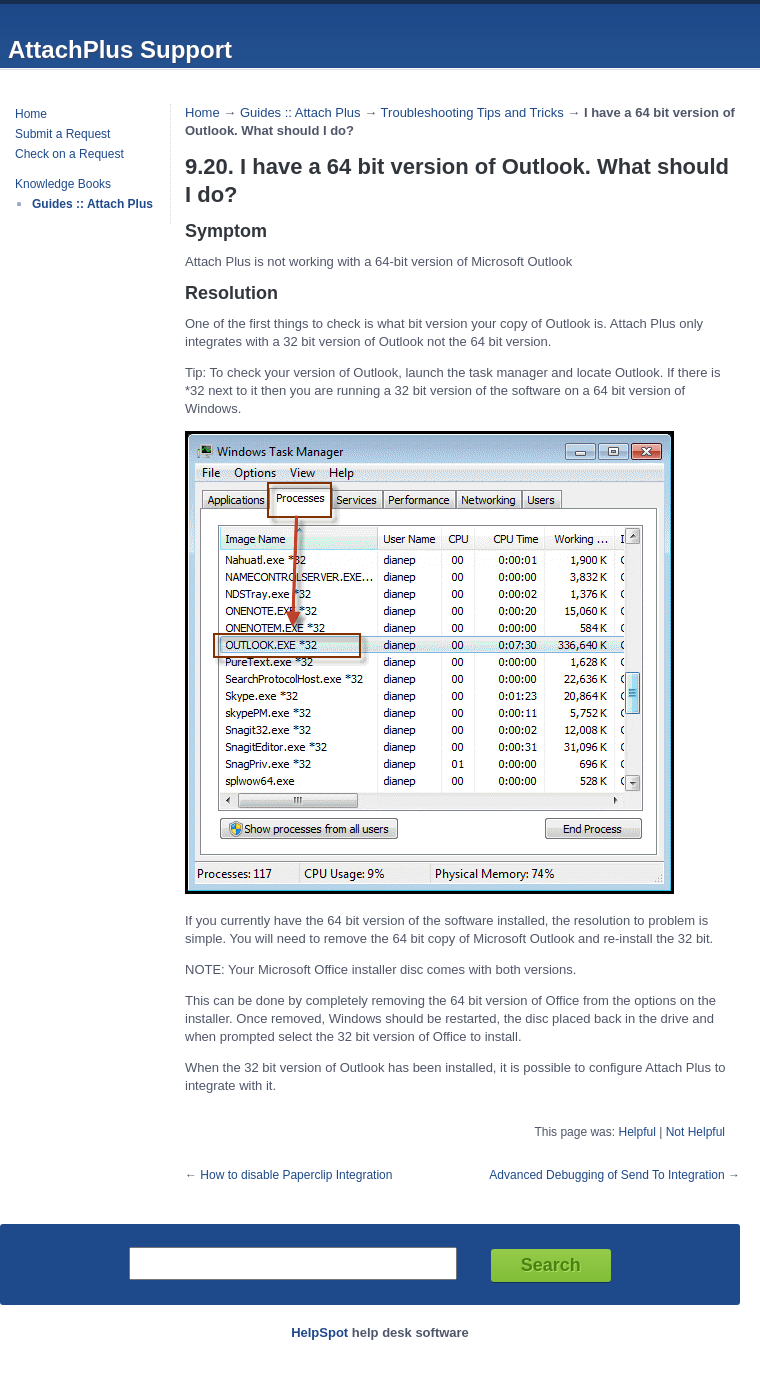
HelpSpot (319, 1332)
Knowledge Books (63, 184)
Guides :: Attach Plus (92, 204)
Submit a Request (62, 134)
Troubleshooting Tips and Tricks (472, 112)
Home (31, 114)
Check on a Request (69, 154)
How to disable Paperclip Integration (296, 1175)
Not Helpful (695, 1132)
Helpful (636, 1132)
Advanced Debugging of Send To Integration (606, 1175)
